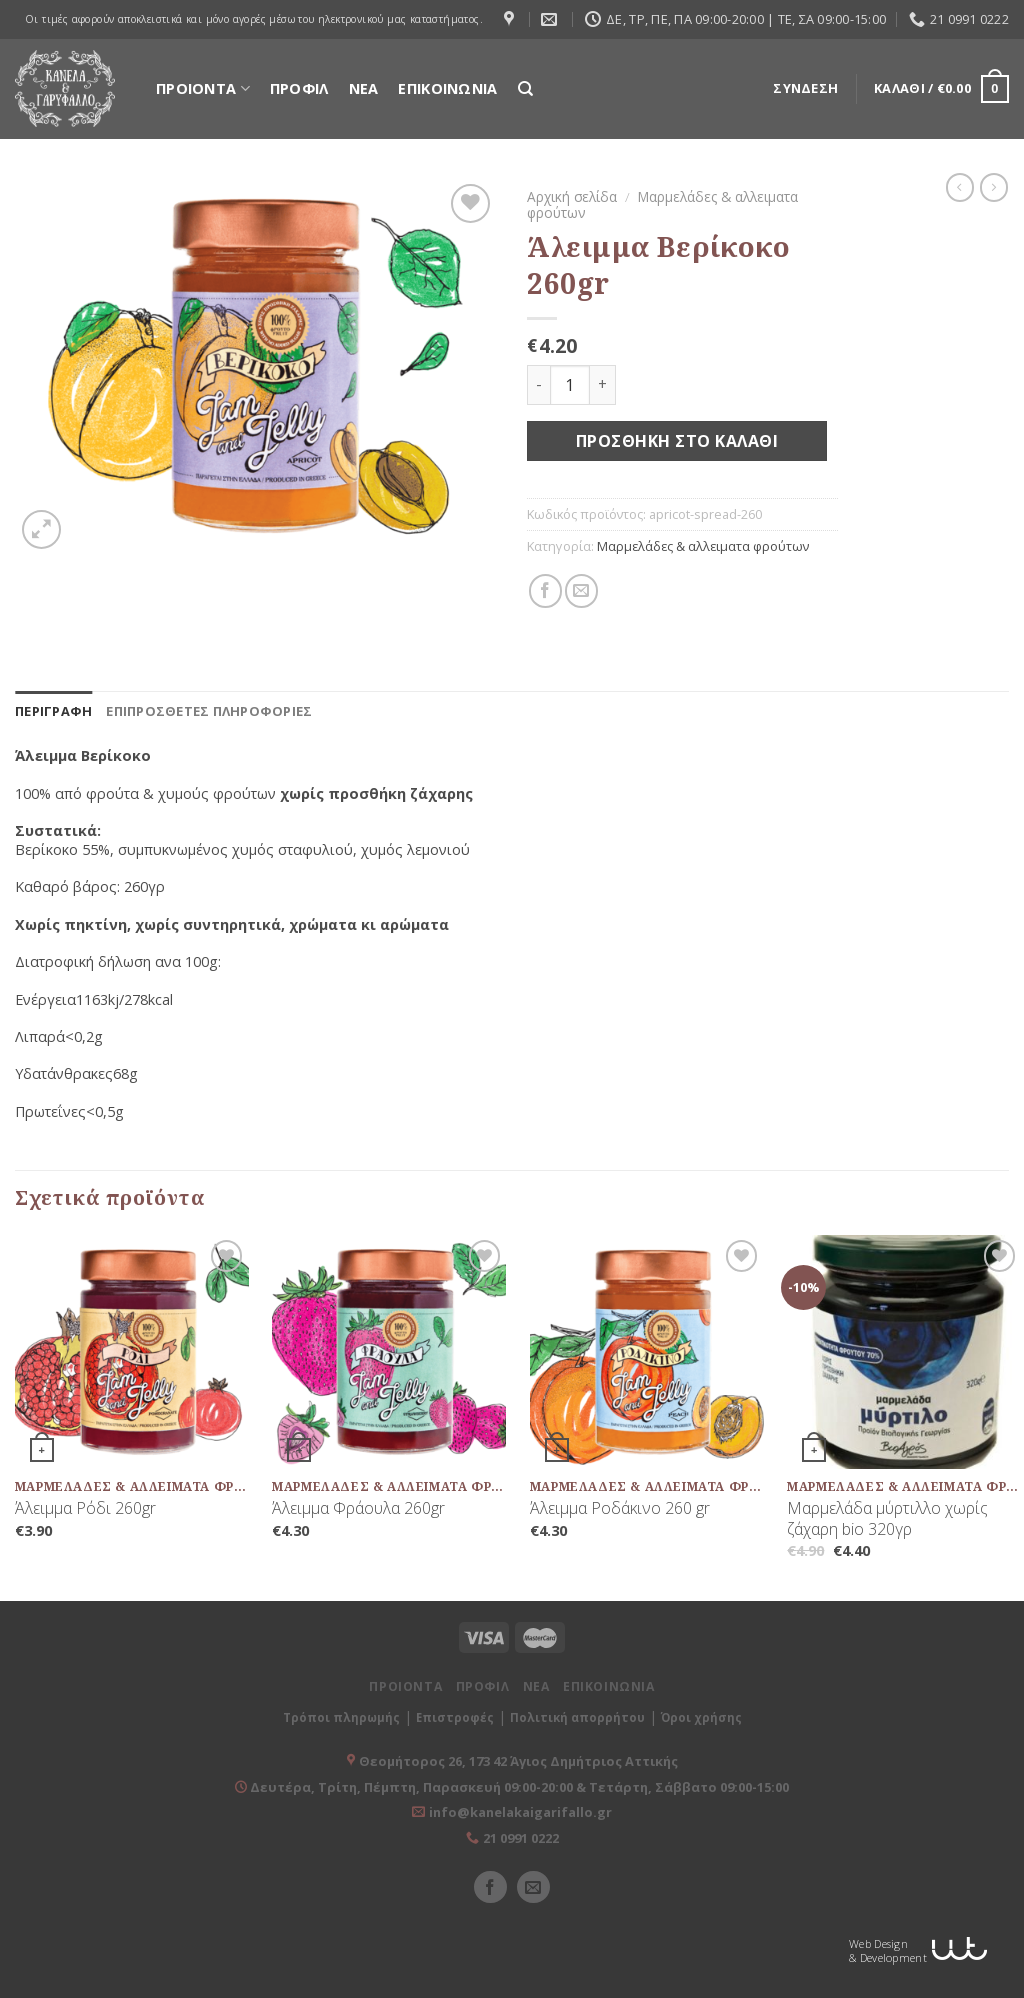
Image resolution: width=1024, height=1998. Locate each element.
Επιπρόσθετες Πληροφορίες (209, 711)
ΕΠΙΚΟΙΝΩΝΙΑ (447, 88)
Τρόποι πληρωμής (341, 1717)
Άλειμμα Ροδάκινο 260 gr (620, 1508)
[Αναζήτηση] (525, 89)
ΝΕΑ (364, 88)
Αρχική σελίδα (572, 196)
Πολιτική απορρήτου (577, 1717)
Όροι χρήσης (701, 1717)
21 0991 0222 (521, 1838)
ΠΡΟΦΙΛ (299, 88)
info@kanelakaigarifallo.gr (520, 1812)
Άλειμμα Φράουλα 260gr (358, 1508)
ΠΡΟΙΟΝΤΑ (203, 88)
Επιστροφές (455, 1717)
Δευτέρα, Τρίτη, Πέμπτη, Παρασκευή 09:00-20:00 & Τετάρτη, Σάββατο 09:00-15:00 (518, 1787)
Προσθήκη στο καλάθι (677, 441)
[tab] (53, 711)
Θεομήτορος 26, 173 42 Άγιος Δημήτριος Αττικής (518, 1761)
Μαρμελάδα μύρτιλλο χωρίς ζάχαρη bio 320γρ (887, 1519)
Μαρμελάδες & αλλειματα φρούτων (662, 204)
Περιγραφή (53, 711)
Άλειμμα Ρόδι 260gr (85, 1508)
